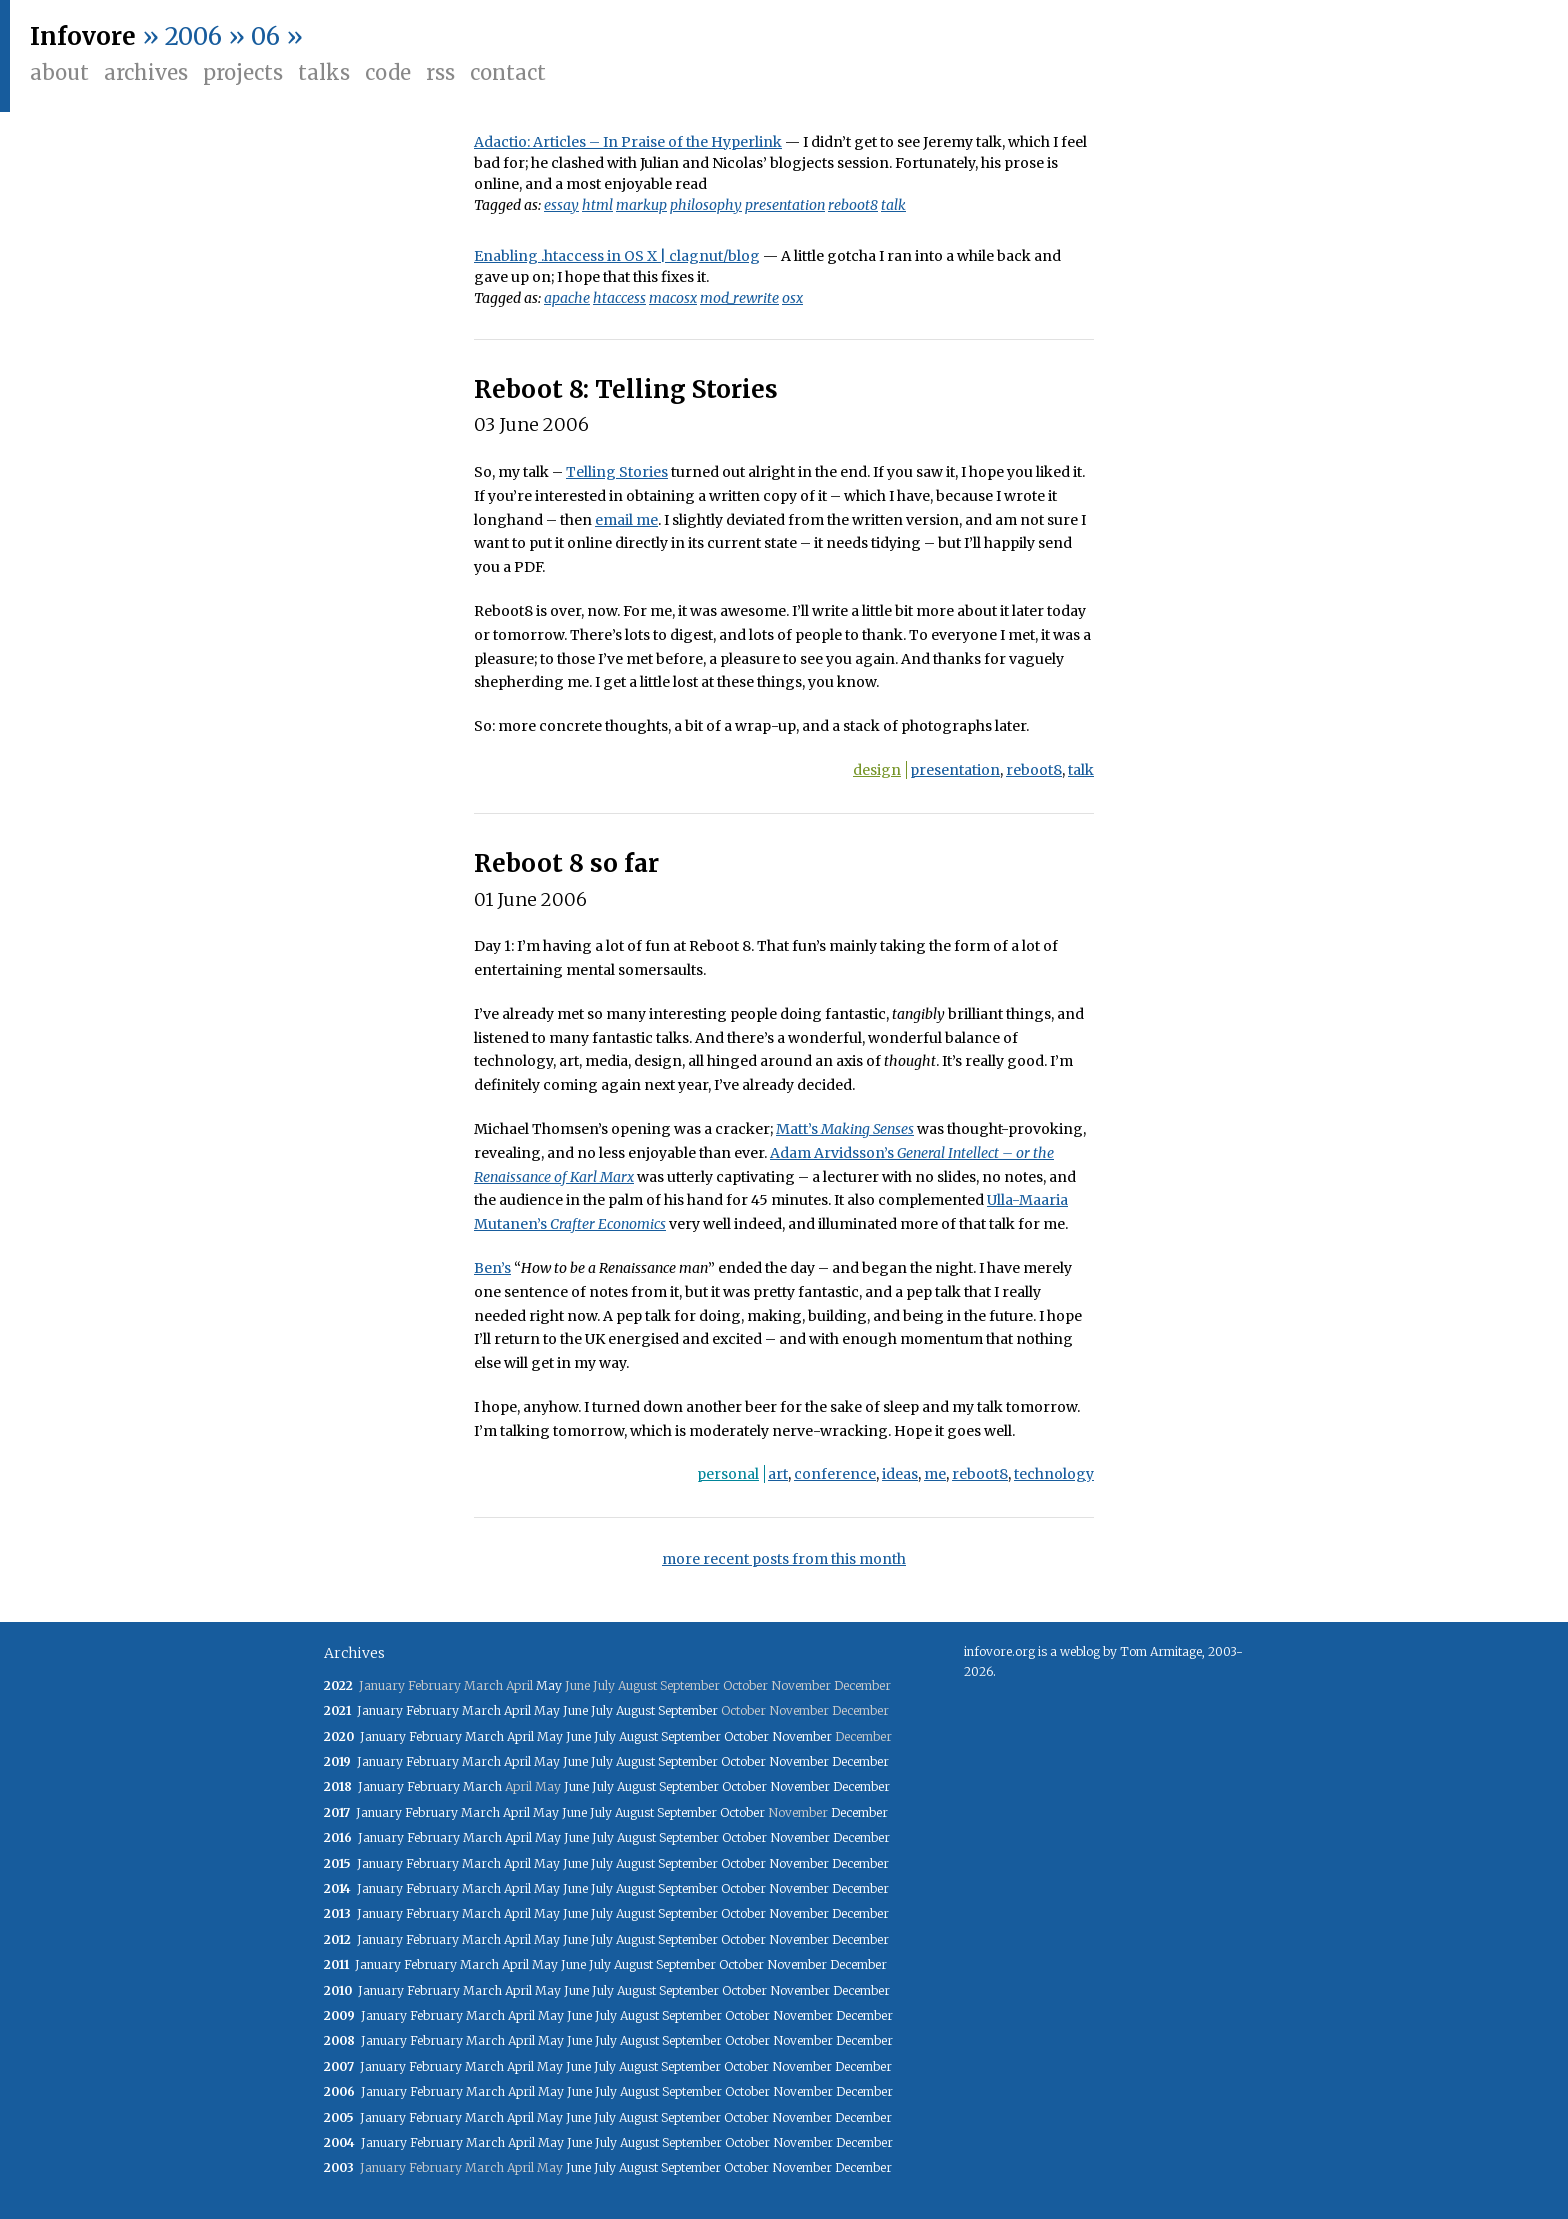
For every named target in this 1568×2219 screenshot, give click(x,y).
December (860, 1761)
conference (835, 1474)
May (549, 1685)
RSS (440, 72)
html (597, 205)
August (635, 1710)
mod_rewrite (739, 298)
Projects (243, 72)
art (778, 1474)
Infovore (83, 36)
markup (641, 205)
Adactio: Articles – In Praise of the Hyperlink (628, 142)
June (575, 1710)
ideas (900, 1474)
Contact (508, 72)
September (688, 1710)
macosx (673, 298)
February (432, 1710)
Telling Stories (617, 472)
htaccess (619, 298)
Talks (324, 72)
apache (567, 298)
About (59, 72)
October (746, 1736)
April (517, 1710)
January (380, 1710)
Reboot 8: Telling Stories (626, 389)
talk (893, 205)
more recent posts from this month (784, 1559)
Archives (146, 72)
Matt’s (845, 1129)
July (602, 1710)
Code (388, 72)
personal (728, 1474)
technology (1054, 1474)
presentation (785, 205)
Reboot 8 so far (566, 863)
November (802, 1736)
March (481, 1710)
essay (561, 205)
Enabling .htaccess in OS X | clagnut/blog (617, 256)
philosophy (706, 205)
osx (792, 298)
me (935, 1474)
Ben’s (492, 1268)
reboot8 (853, 205)
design (877, 770)
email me (626, 520)
